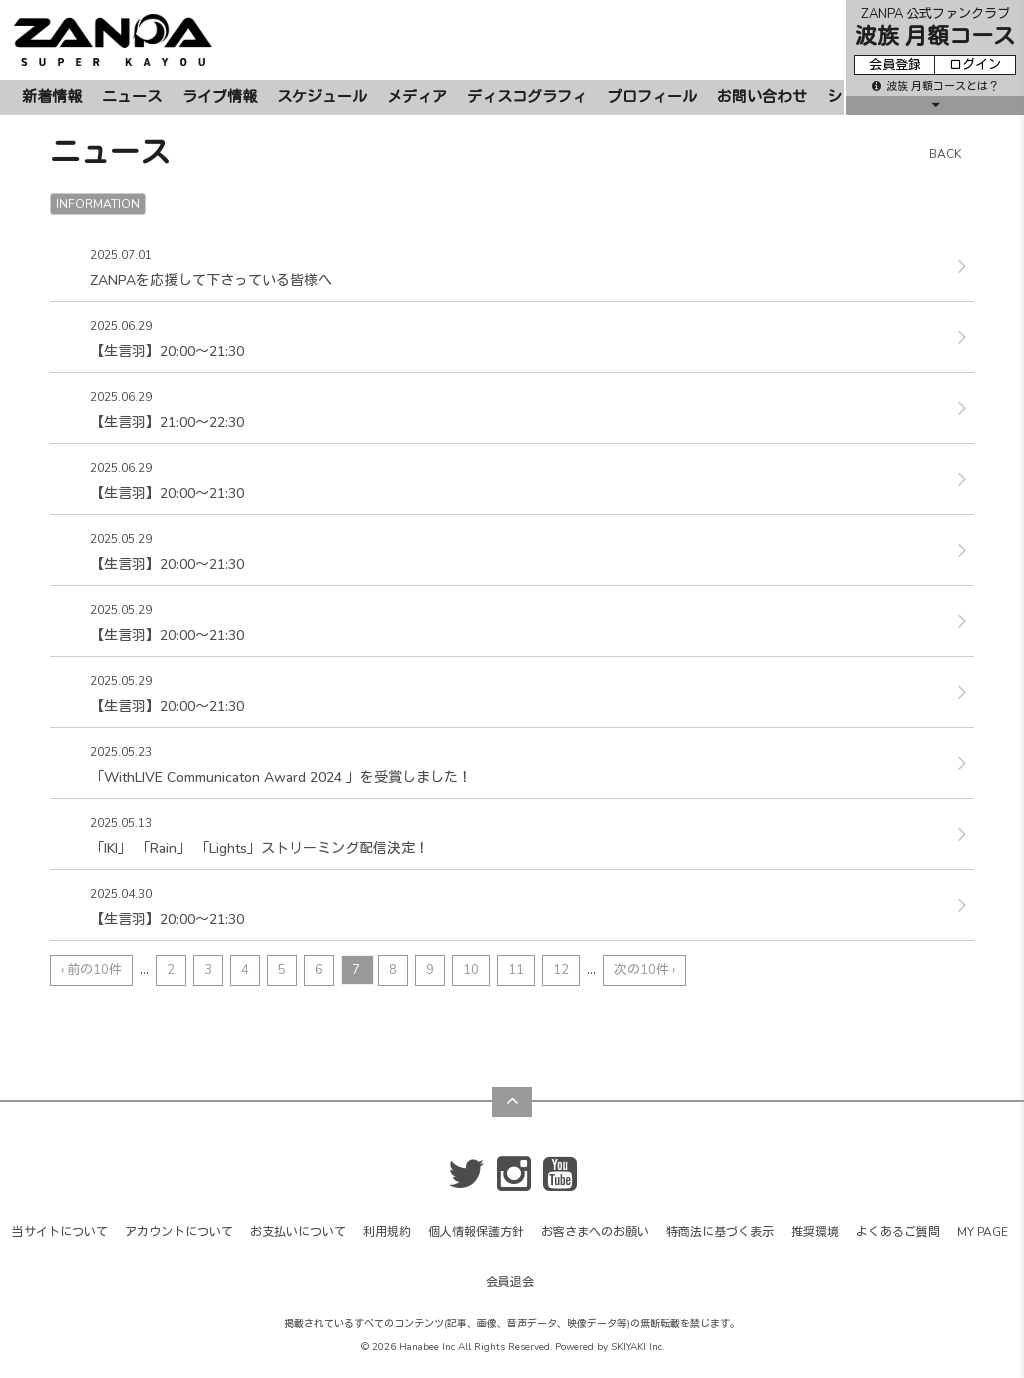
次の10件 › (644, 970)
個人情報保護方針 (476, 1232)
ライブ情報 (219, 97)
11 (516, 970)
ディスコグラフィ (527, 97)
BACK (945, 154)
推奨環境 (815, 1232)
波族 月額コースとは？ (935, 86)
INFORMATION (98, 204)
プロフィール (652, 97)
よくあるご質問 (898, 1232)
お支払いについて (298, 1232)
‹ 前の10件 (91, 970)
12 (561, 970)
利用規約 (387, 1232)
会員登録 (895, 65)
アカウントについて (179, 1232)
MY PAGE (982, 1232)
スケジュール (322, 97)
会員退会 (510, 1282)
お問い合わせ (762, 97)
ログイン (975, 65)
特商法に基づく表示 (720, 1232)
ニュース (132, 97)
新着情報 (52, 97)
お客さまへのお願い (595, 1232)
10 (471, 970)
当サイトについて (60, 1232)
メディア (417, 97)
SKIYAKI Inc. (637, 1347)
